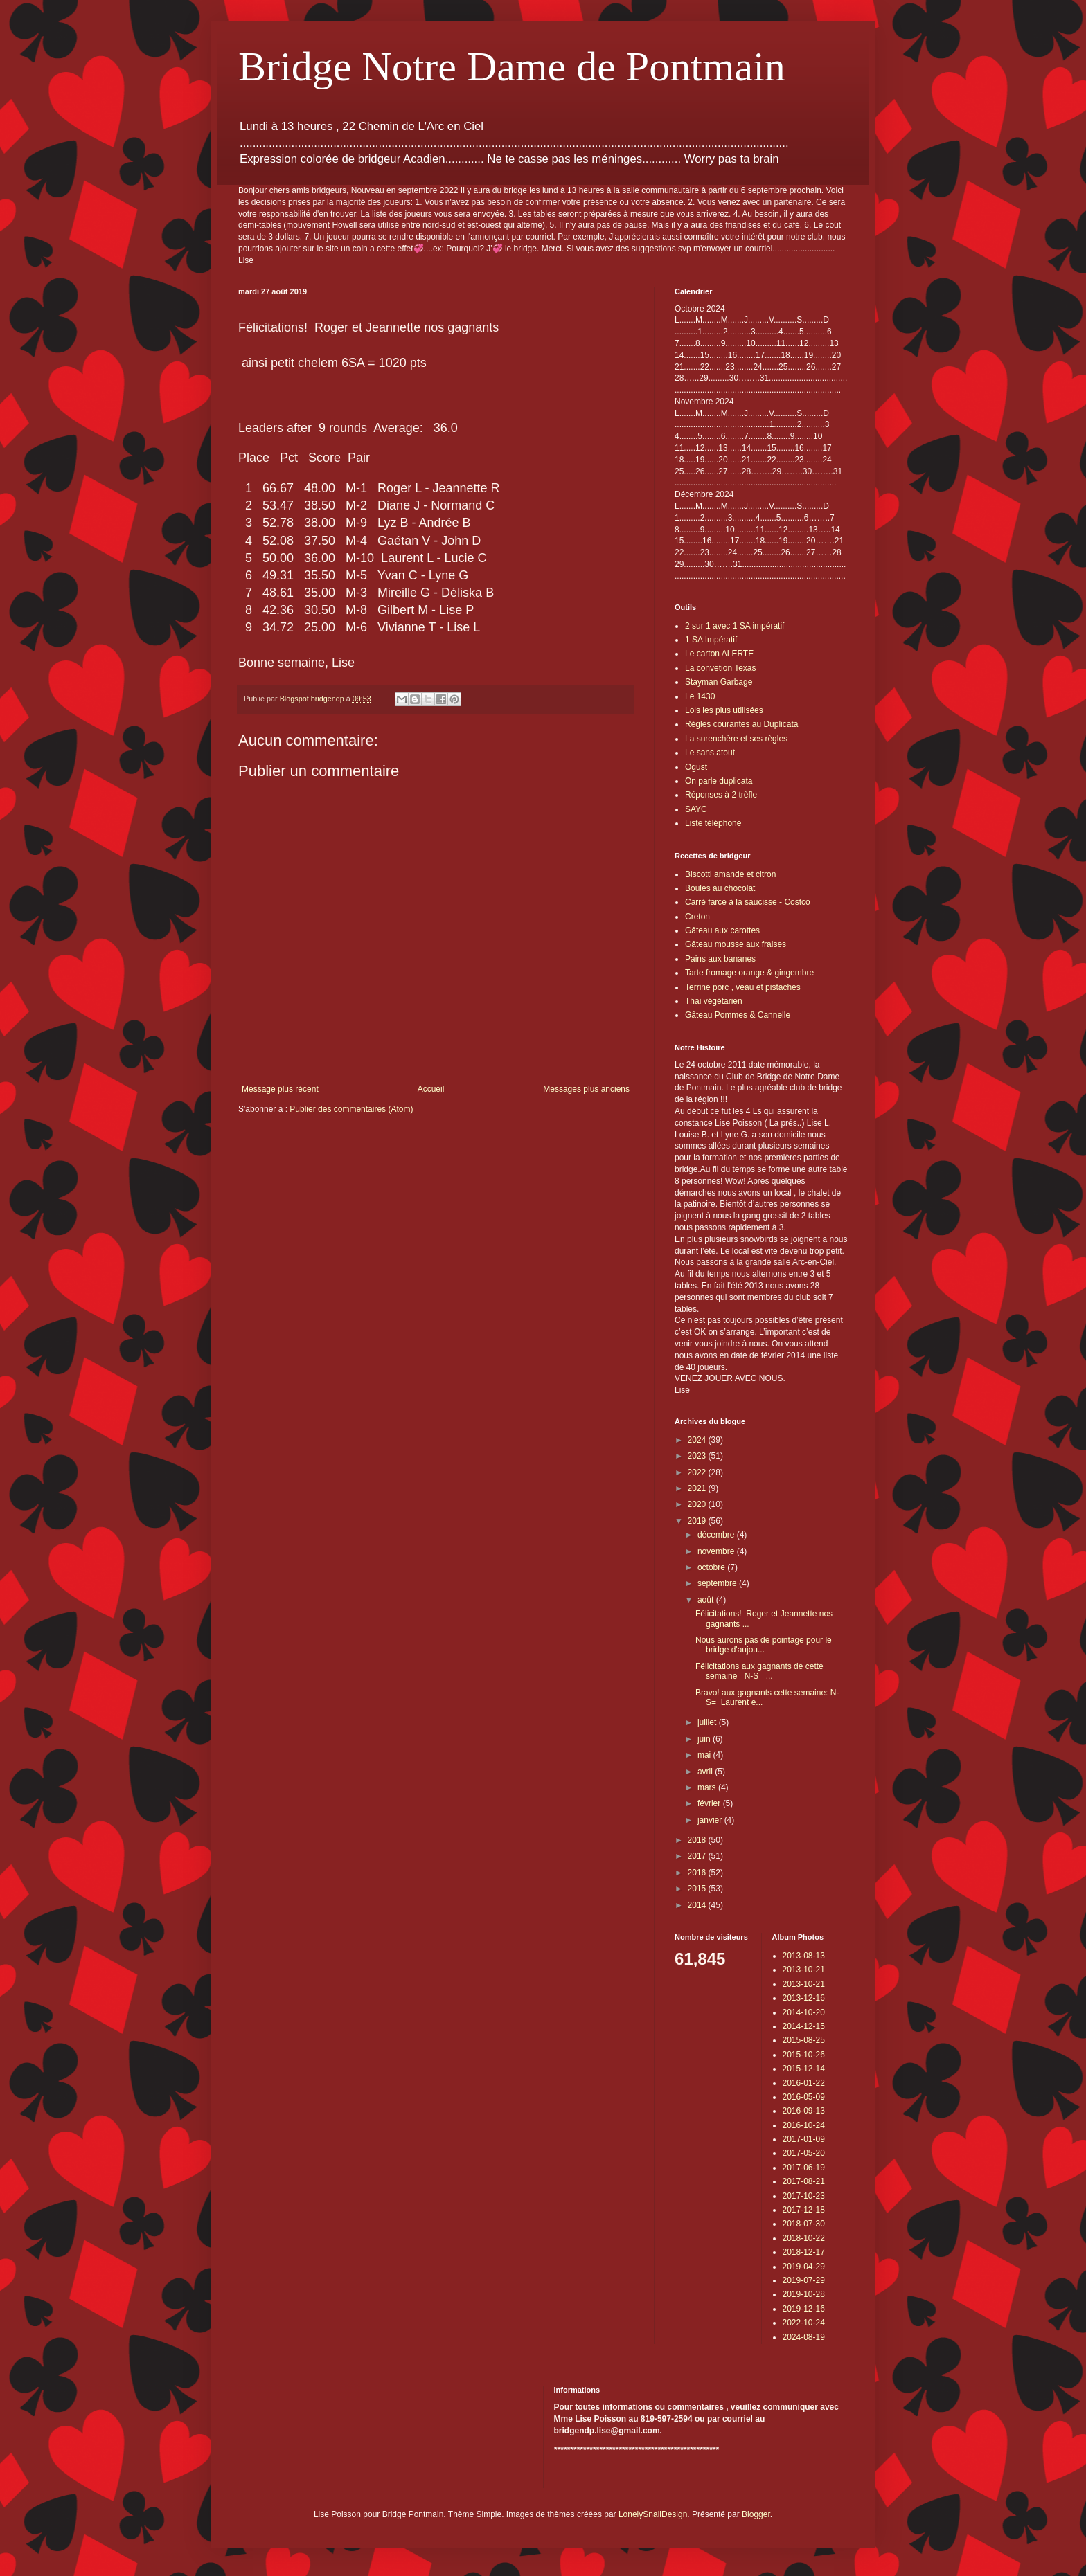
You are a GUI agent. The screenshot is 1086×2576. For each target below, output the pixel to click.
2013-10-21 (804, 1969)
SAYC (696, 809)
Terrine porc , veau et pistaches (743, 987)
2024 (698, 1440)
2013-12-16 (804, 1998)
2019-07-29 (804, 2280)
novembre (717, 1551)
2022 (698, 1472)
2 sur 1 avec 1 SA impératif (734, 626)
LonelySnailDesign (652, 2514)
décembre (717, 1535)
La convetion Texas (720, 668)
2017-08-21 (804, 2181)
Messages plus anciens (586, 1089)
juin (705, 1739)
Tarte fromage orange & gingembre (749, 973)
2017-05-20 (804, 2153)
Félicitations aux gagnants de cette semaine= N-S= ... (759, 1671)
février (710, 1803)
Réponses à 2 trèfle (721, 795)
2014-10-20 (804, 2012)
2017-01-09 (804, 2139)
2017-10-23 (804, 2196)
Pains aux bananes (720, 959)
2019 (698, 1521)
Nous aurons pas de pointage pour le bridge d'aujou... (763, 1645)
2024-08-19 (804, 2337)
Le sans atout (710, 752)
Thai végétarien (713, 1001)
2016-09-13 (804, 2111)
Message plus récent (280, 1089)
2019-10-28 (804, 2294)
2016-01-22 (804, 2083)
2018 (698, 1840)
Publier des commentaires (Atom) (351, 1109)
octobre (712, 1567)
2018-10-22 (804, 2238)
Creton (697, 916)
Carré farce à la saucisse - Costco (747, 902)
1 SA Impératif (711, 640)
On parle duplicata (718, 781)
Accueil (431, 1089)
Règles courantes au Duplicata (741, 724)
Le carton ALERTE (719, 653)
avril (706, 1771)
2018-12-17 (804, 2252)
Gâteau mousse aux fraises (735, 944)
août (706, 1600)
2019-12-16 (804, 2309)
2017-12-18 (804, 2210)
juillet (708, 1722)
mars (707, 1787)
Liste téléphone (713, 823)
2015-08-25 (804, 2040)
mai (705, 1755)
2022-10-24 (804, 2322)
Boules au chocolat (720, 888)
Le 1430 (700, 696)
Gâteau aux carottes (722, 930)
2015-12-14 (804, 2068)
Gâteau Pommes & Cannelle (737, 1015)
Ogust (696, 767)
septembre (718, 1583)
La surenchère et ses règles (736, 739)
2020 (698, 1504)
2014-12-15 (804, 2026)
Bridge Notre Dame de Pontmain (511, 66)
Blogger (756, 2514)
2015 (698, 1888)
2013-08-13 (804, 1956)
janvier (710, 1820)
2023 (698, 1456)
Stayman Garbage (718, 682)
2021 (698, 1488)
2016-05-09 (804, 2097)
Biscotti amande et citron (730, 874)
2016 (698, 1872)
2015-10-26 (804, 2055)
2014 (698, 1905)
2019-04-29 (804, 2266)
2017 (698, 1856)
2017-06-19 (804, 2167)
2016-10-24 (804, 2125)
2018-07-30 (804, 2223)
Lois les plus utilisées (724, 710)
